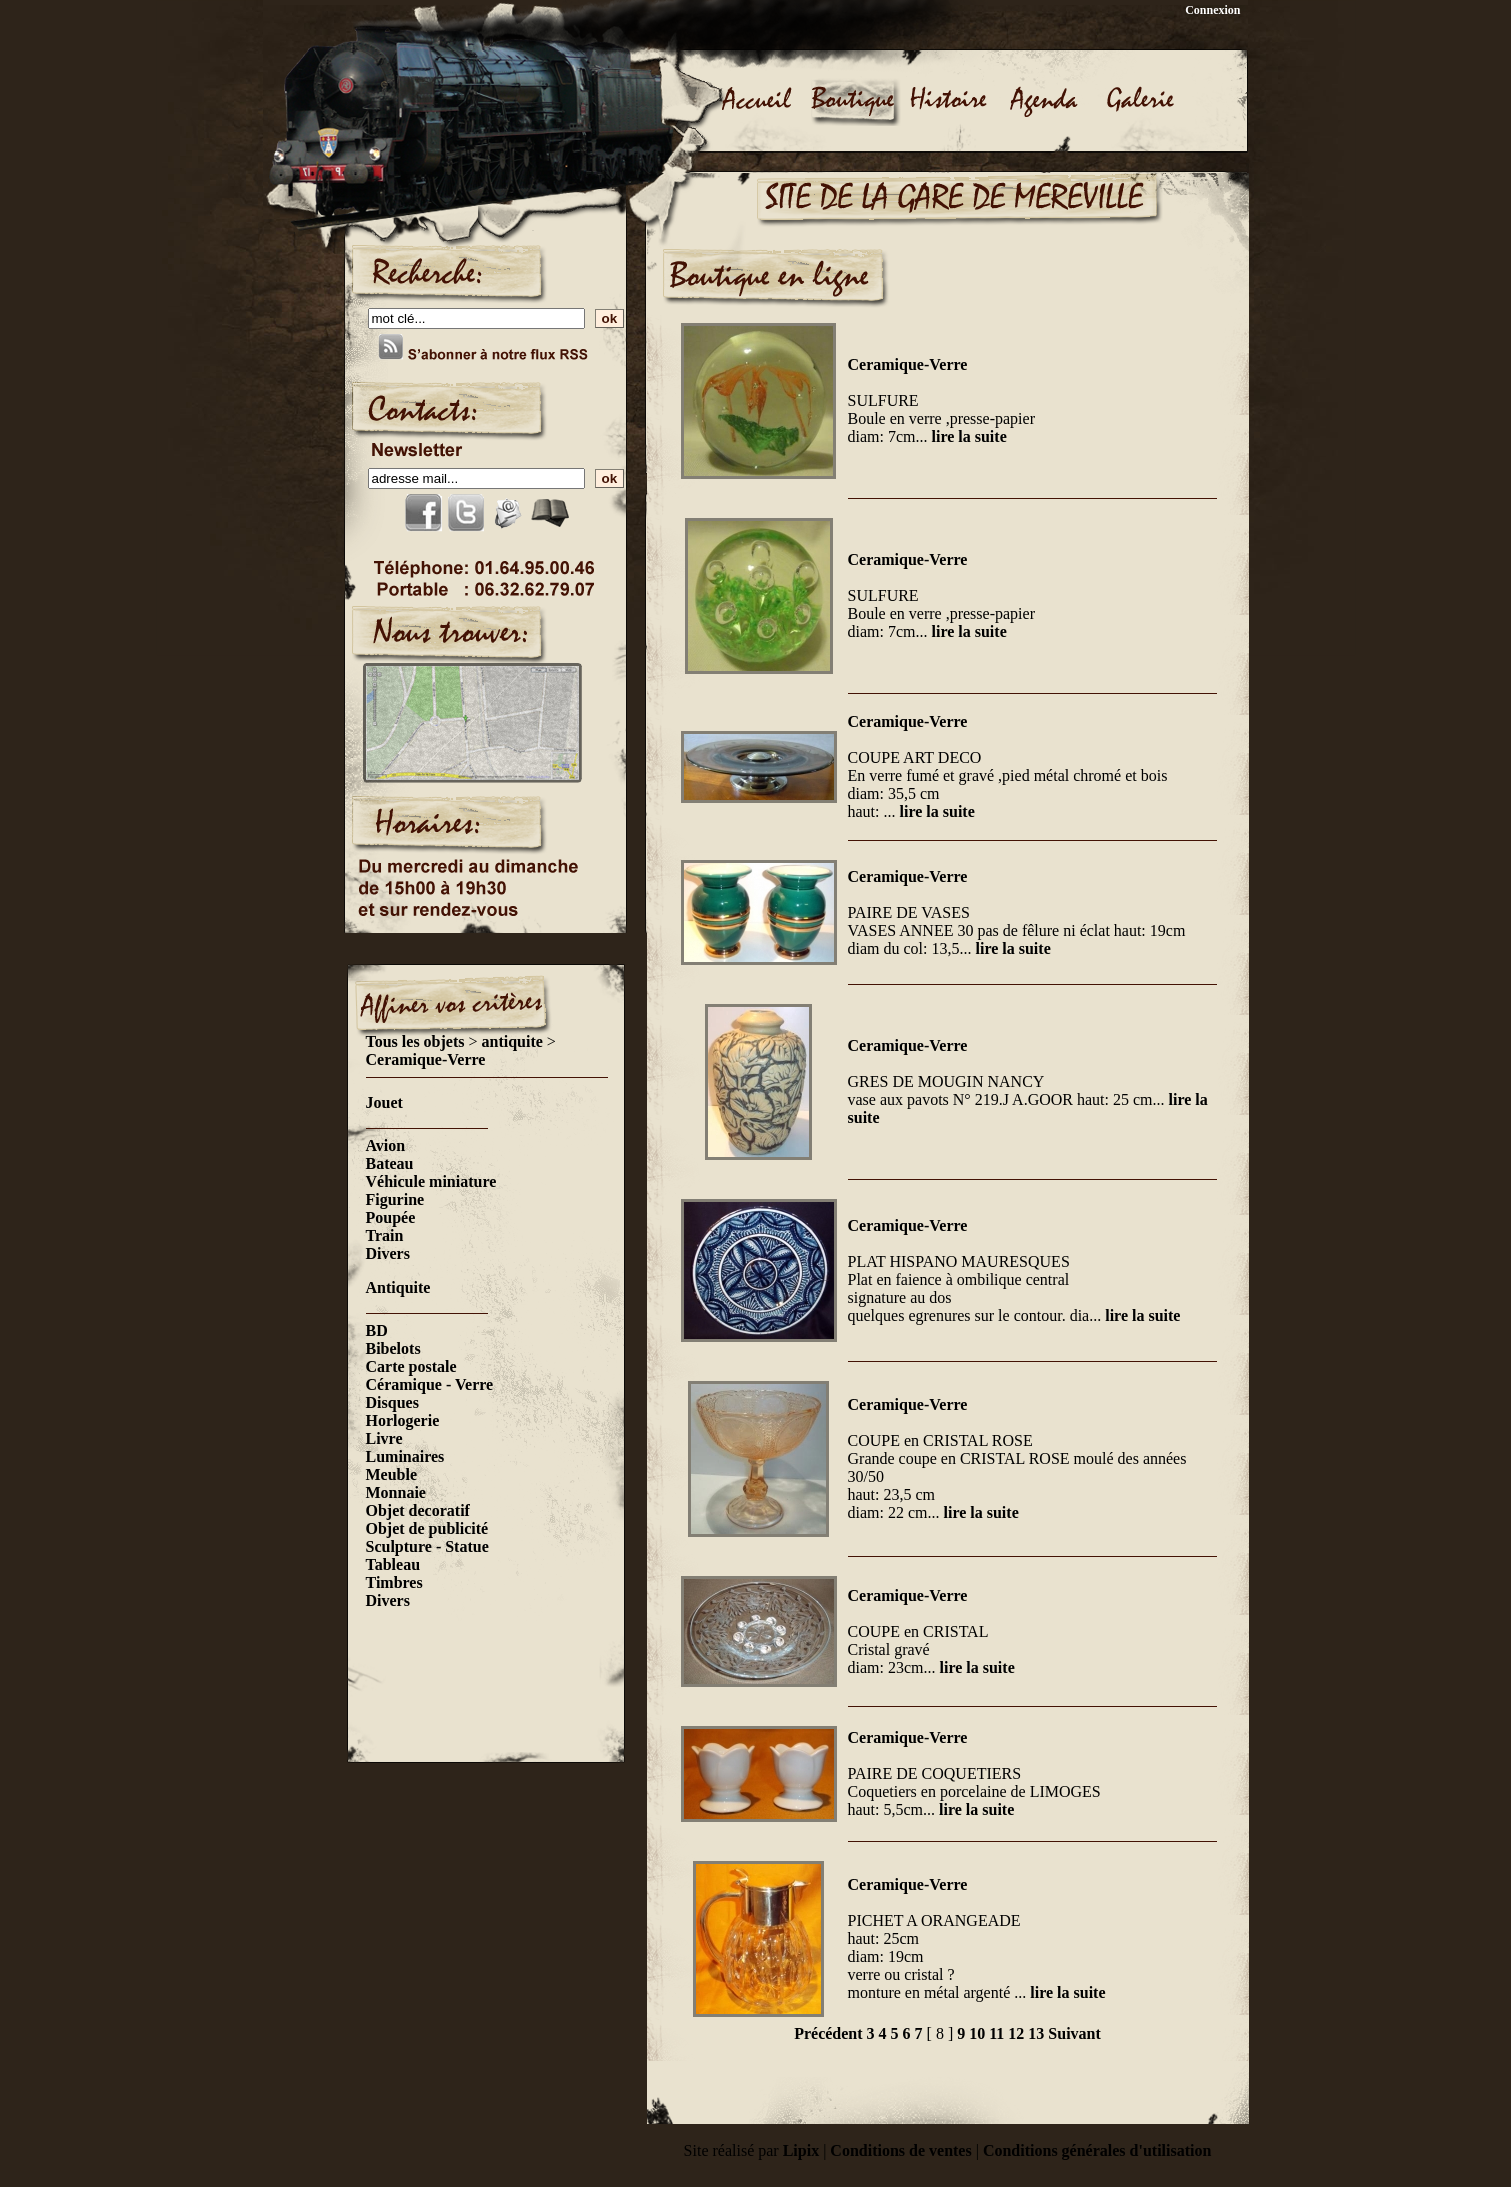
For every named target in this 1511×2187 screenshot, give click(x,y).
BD (377, 1330)
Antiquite (398, 1287)
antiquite (512, 1041)
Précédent (828, 2033)
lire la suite (968, 436)
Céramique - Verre (430, 1384)
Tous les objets (415, 1041)
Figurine (395, 1199)
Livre (384, 1438)
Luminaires (405, 1456)
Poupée (391, 1217)
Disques (392, 1402)
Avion (386, 1145)
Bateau (390, 1163)
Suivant (1074, 2033)
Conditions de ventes (900, 2150)
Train (385, 1235)
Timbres (394, 1582)
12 (1016, 2033)
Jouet (384, 1102)
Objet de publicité (427, 1528)
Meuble (392, 1474)
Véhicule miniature (431, 1181)
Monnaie (396, 1492)
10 (977, 2033)
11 (996, 2033)
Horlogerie (403, 1420)
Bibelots (393, 1348)
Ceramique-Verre (426, 1059)
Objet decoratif (418, 1510)
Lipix (801, 2150)
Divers (388, 1253)
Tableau (393, 1564)
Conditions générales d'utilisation (1097, 2150)
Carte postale (411, 1366)
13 (1036, 2033)
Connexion (1212, 10)
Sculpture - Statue (427, 1546)
